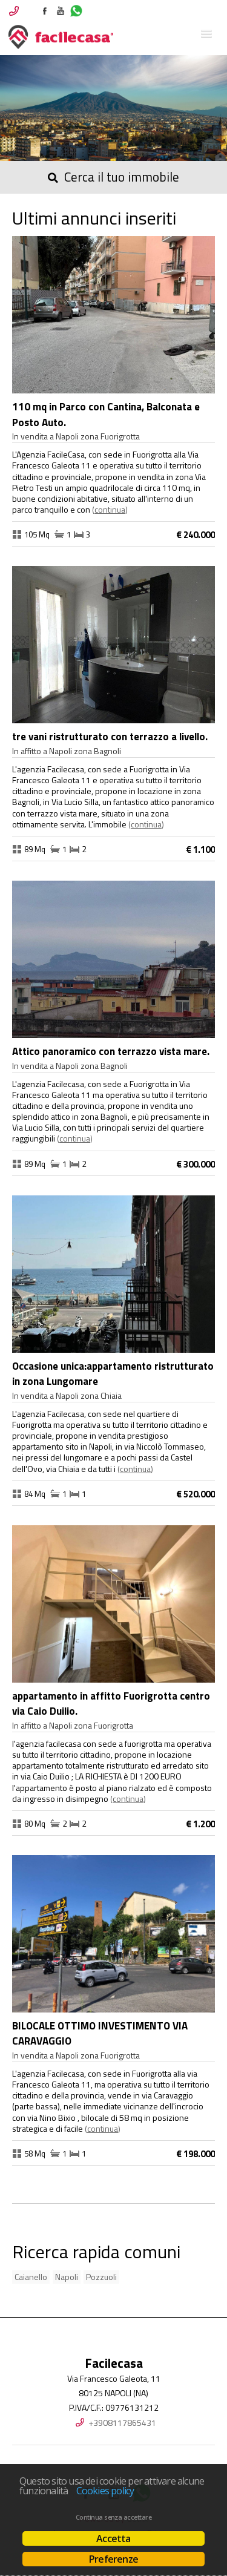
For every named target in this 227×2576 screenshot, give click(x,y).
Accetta (113, 2538)
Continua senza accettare (113, 2517)
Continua (109, 509)
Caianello (31, 2276)
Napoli (66, 2276)
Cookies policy (105, 2490)
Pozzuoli (101, 2276)
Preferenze (113, 2559)
